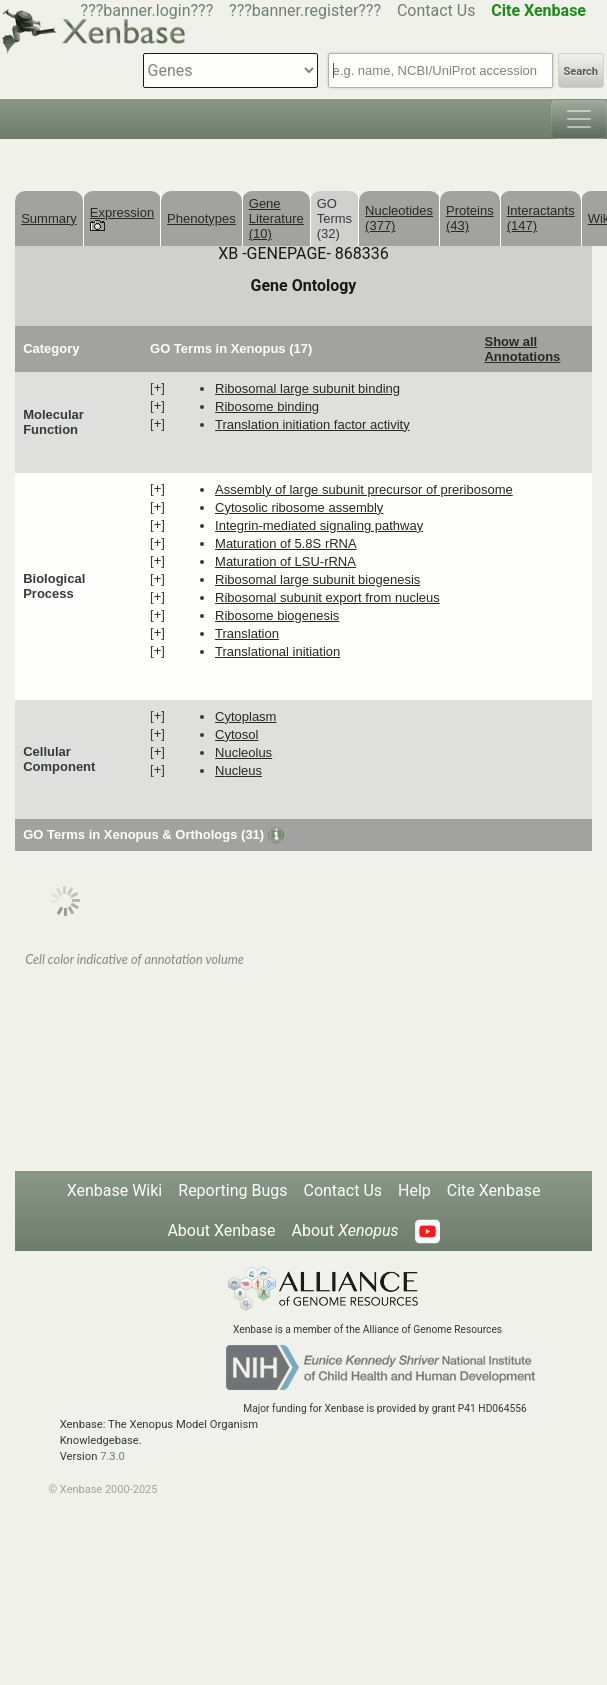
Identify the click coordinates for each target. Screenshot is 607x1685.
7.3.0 (112, 1456)
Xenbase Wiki (115, 1190)
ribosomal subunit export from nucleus (327, 597)
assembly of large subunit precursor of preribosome (364, 489)
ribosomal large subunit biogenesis (317, 579)
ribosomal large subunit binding (307, 388)
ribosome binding (267, 406)
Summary (49, 218)
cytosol (236, 734)
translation (247, 633)
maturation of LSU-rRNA (285, 561)
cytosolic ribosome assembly (299, 507)
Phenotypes (201, 218)
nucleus (238, 770)
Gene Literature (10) (276, 218)
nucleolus (243, 752)
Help (414, 1190)
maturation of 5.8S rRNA (286, 543)
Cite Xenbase (494, 1190)
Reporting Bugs (232, 1190)
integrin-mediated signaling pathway (319, 525)
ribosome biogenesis (277, 615)
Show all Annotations (522, 349)
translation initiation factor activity (312, 424)
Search (581, 71)
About (345, 1230)
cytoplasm (245, 716)
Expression (122, 218)
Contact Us (436, 10)
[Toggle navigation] (579, 119)
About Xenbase (221, 1230)
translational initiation (277, 651)
